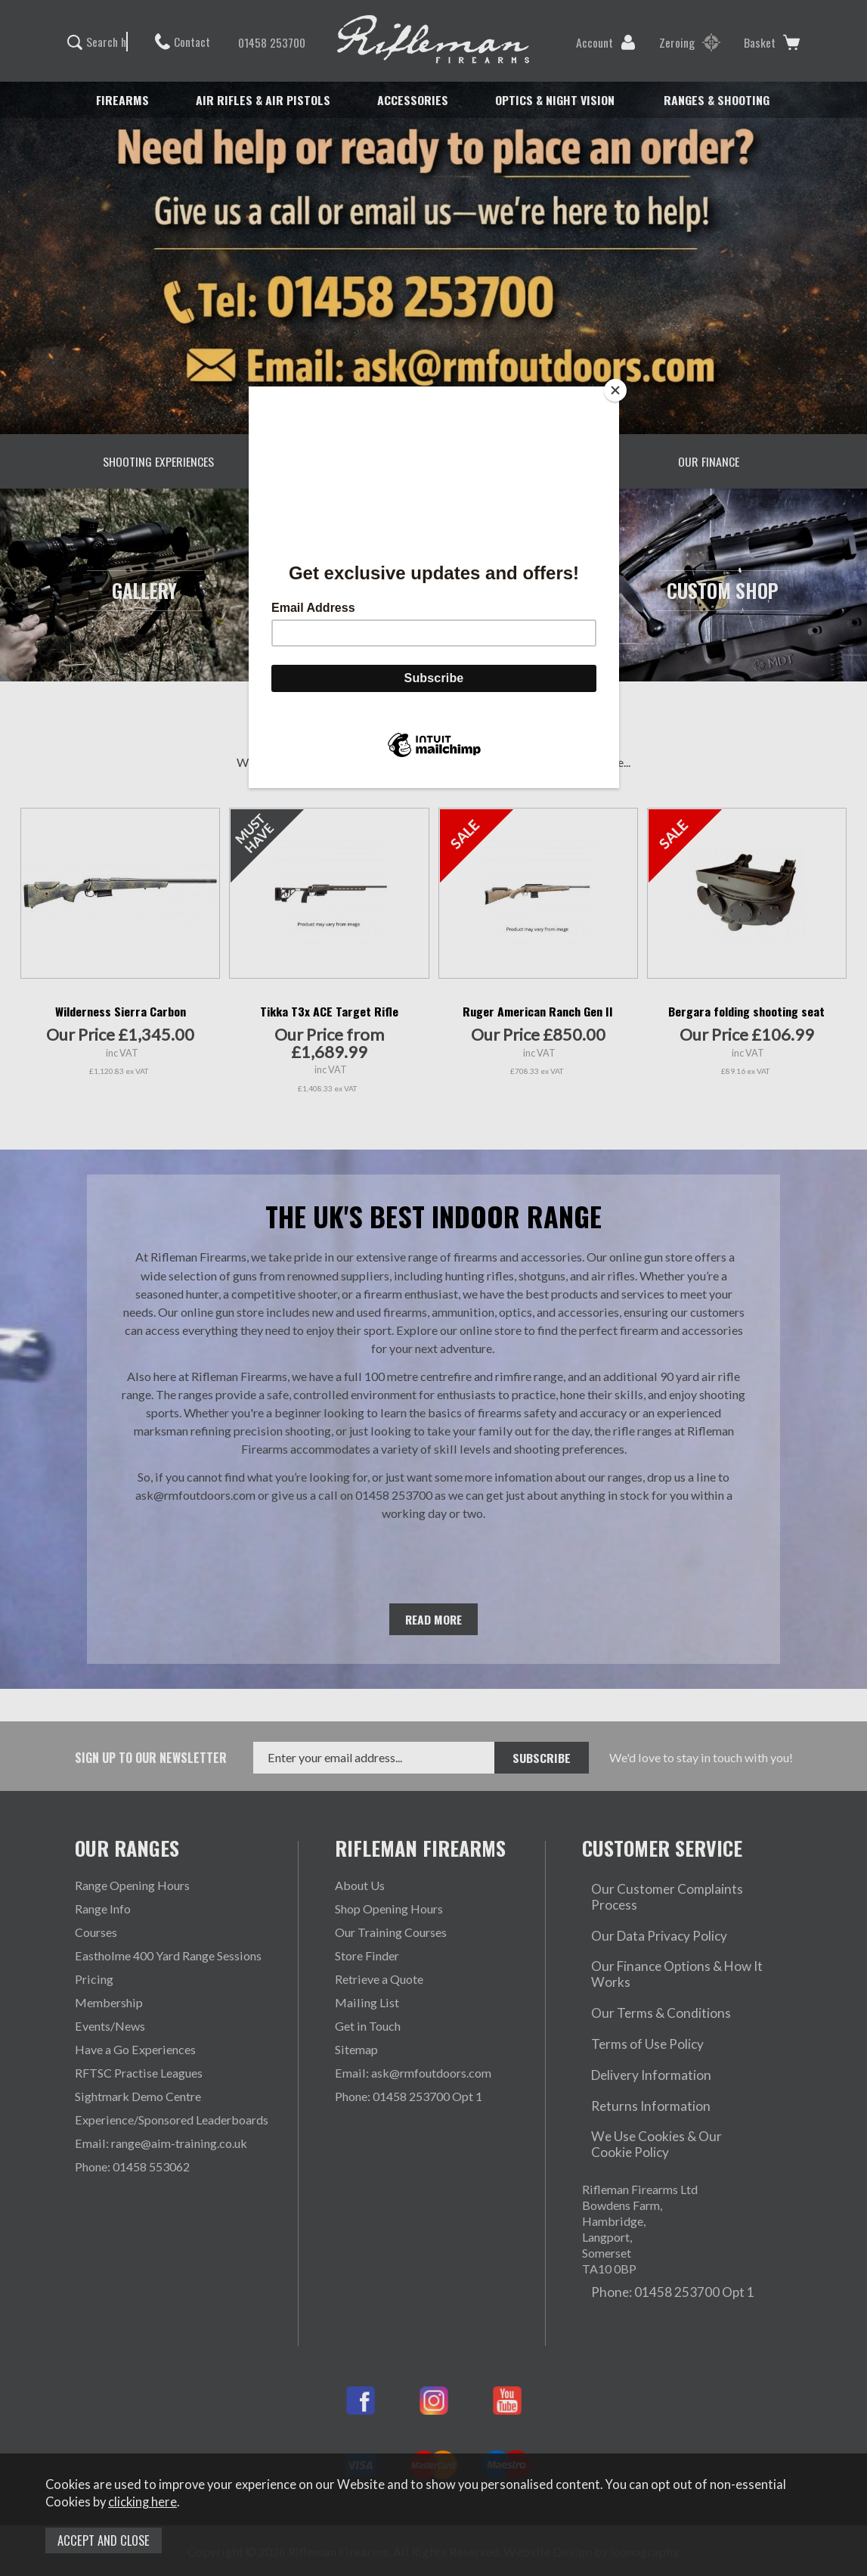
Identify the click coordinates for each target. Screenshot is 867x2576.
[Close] (615, 390)
